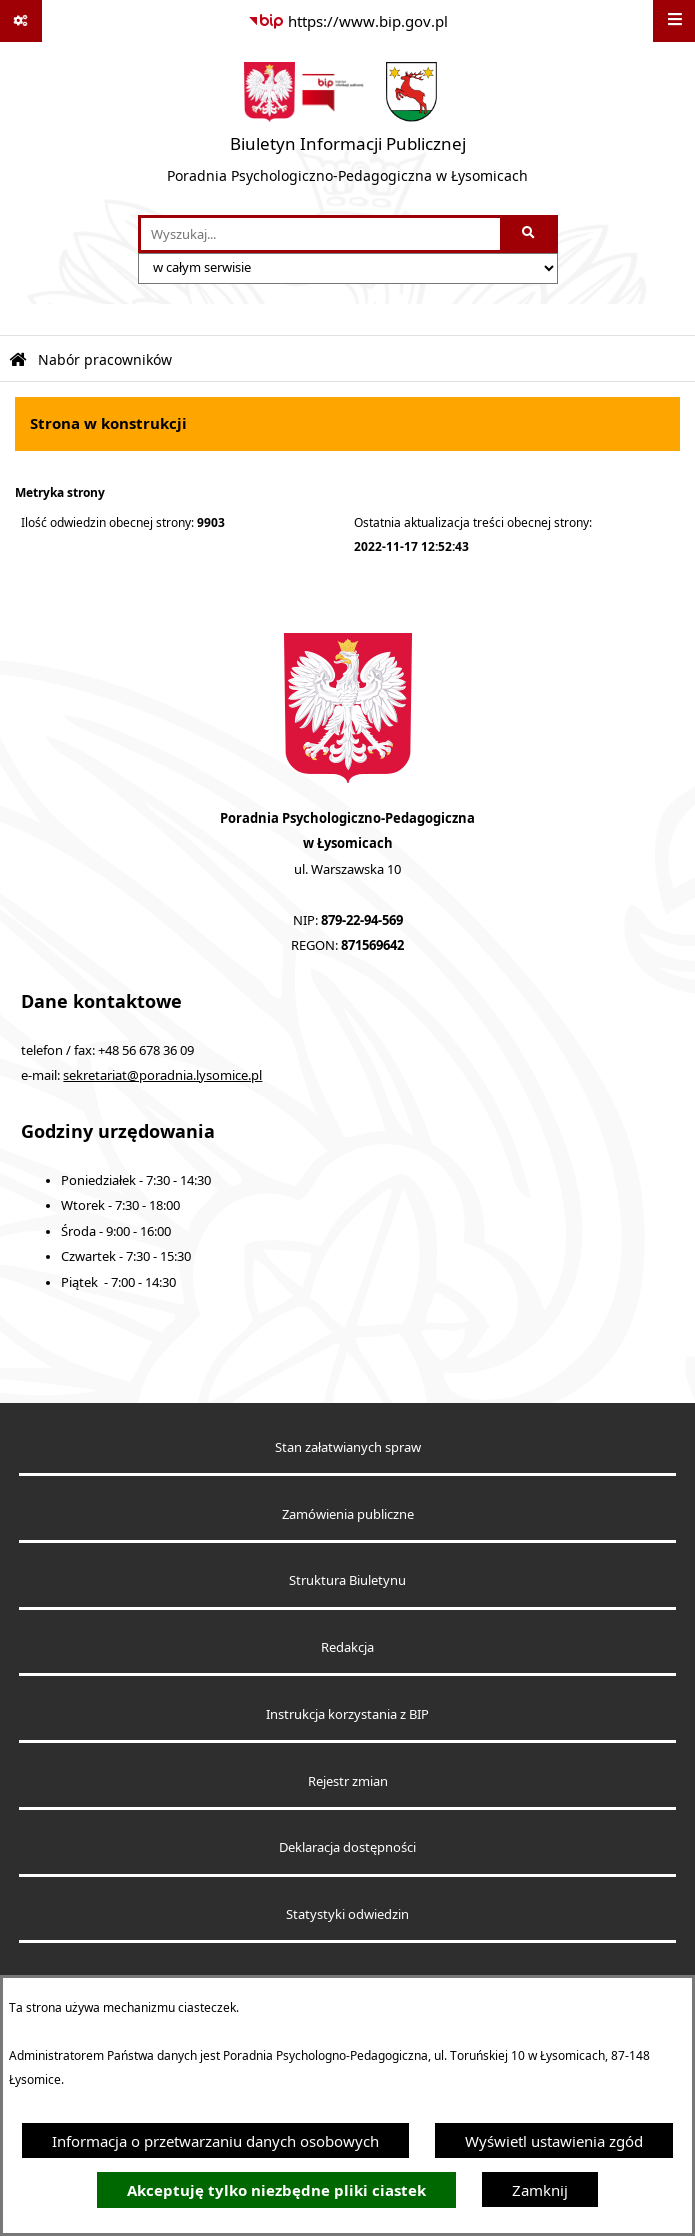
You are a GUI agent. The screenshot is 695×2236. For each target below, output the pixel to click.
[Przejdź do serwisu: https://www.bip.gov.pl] (348, 21)
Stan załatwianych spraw (348, 1447)
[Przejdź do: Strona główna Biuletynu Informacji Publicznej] (18, 360)
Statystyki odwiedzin (347, 1914)
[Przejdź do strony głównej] (347, 128)
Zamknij (540, 2190)
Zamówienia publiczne (348, 1514)
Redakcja (347, 1647)
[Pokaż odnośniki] (21, 21)
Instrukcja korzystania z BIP (347, 1714)
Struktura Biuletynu (347, 1580)
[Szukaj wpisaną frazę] (530, 234)
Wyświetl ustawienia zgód (554, 2141)
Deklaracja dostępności (347, 1847)
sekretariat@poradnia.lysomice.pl (162, 1075)
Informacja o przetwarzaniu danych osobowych (215, 2141)
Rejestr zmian (348, 1781)
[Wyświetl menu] (674, 21)
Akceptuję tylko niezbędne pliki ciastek (276, 2190)
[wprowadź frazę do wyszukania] (320, 234)
